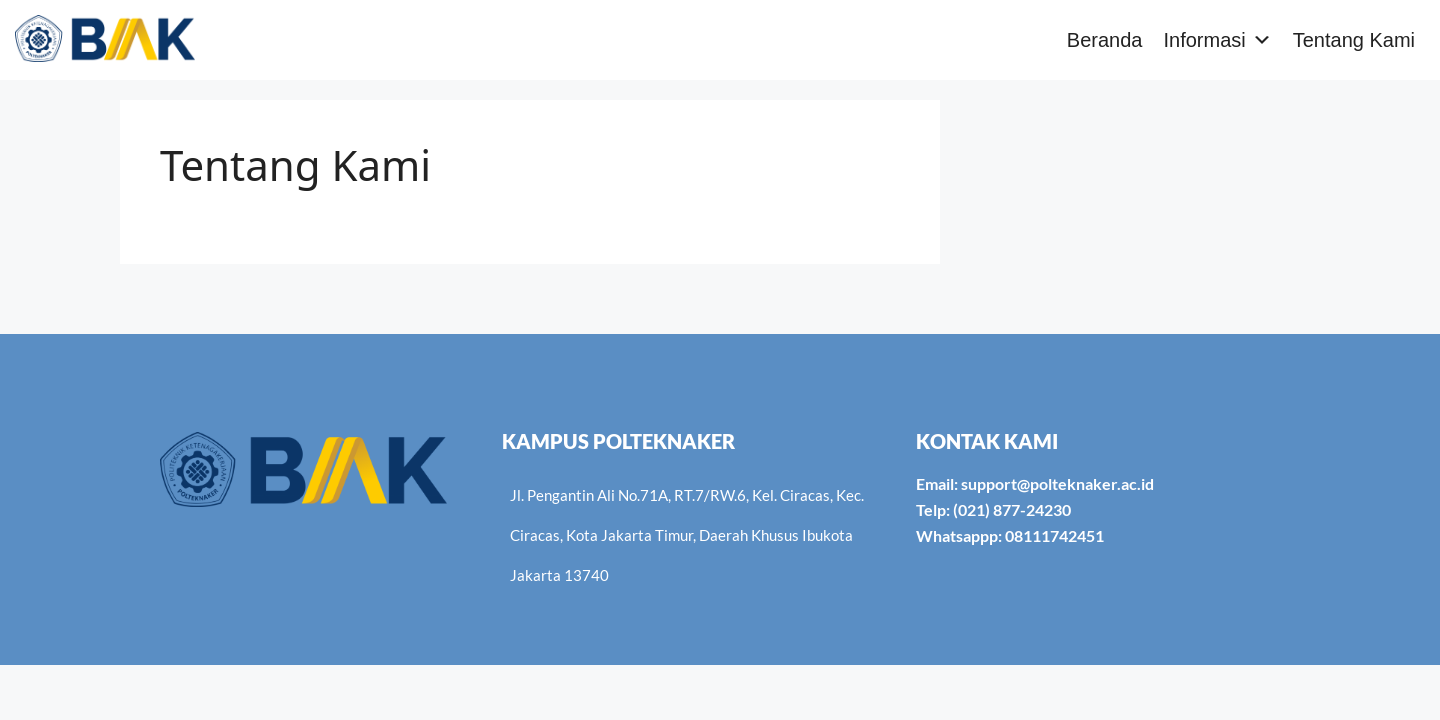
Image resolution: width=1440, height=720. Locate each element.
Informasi (1217, 40)
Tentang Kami (1354, 40)
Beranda (1105, 40)
